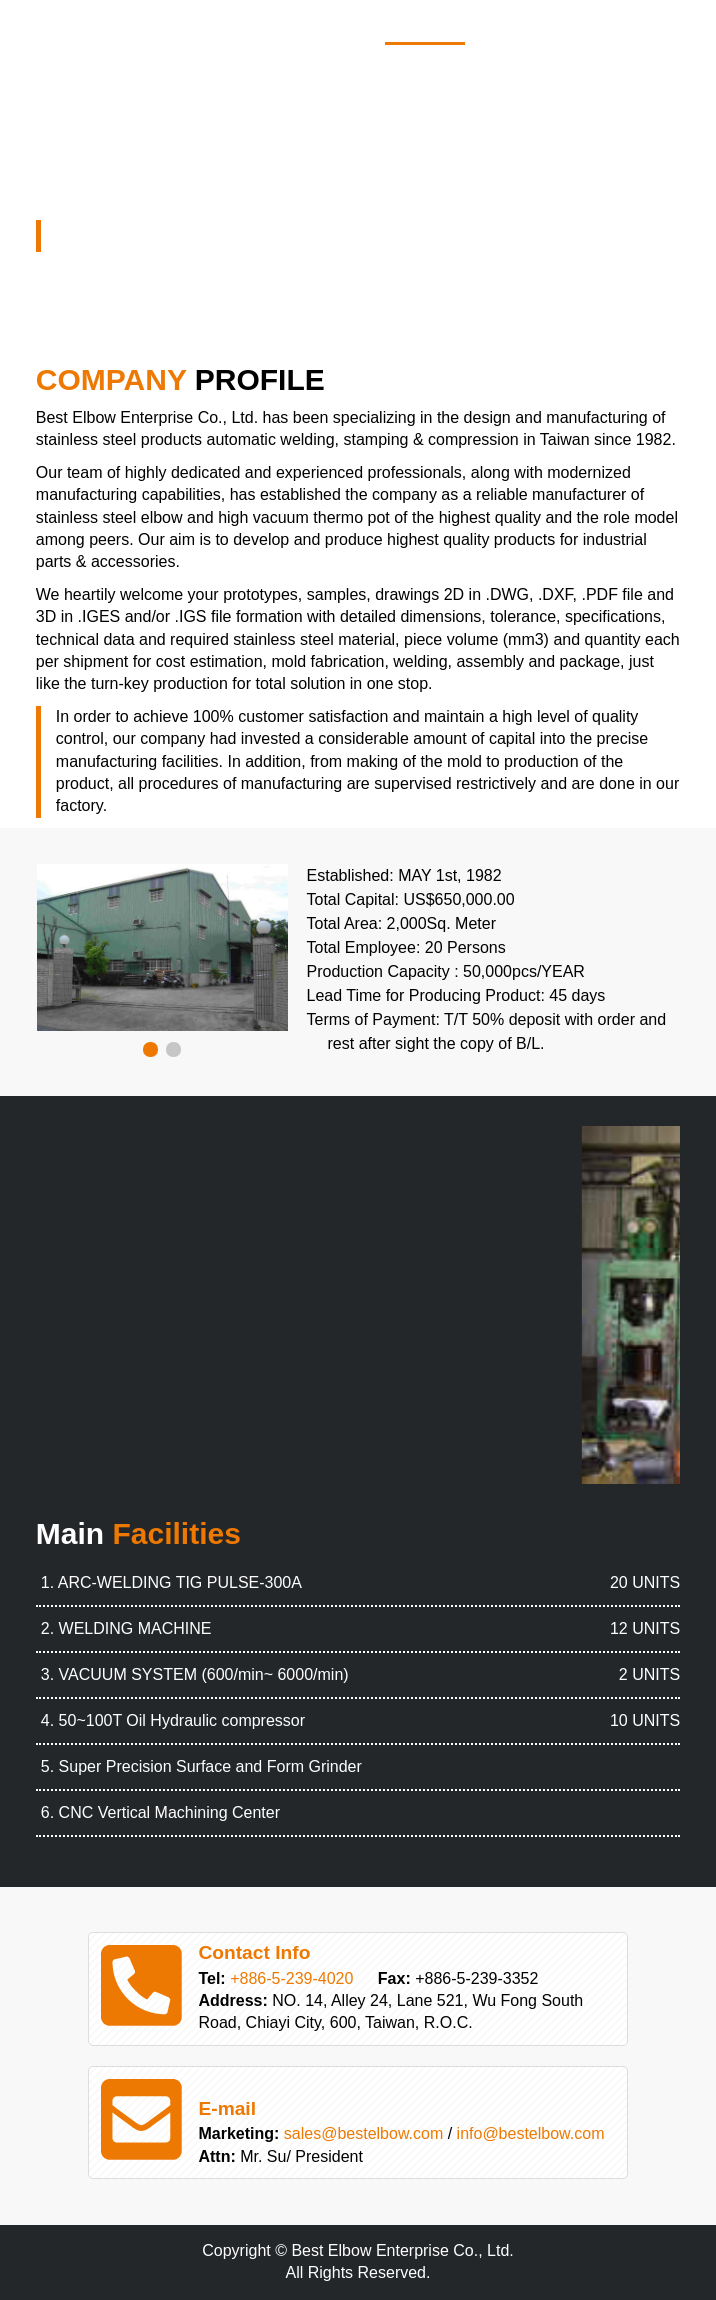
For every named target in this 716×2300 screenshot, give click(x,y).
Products (525, 25)
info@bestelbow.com (531, 2133)
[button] (150, 1049)
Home (425, 25)
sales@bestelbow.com (363, 2133)
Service (633, 25)
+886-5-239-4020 (291, 1978)
